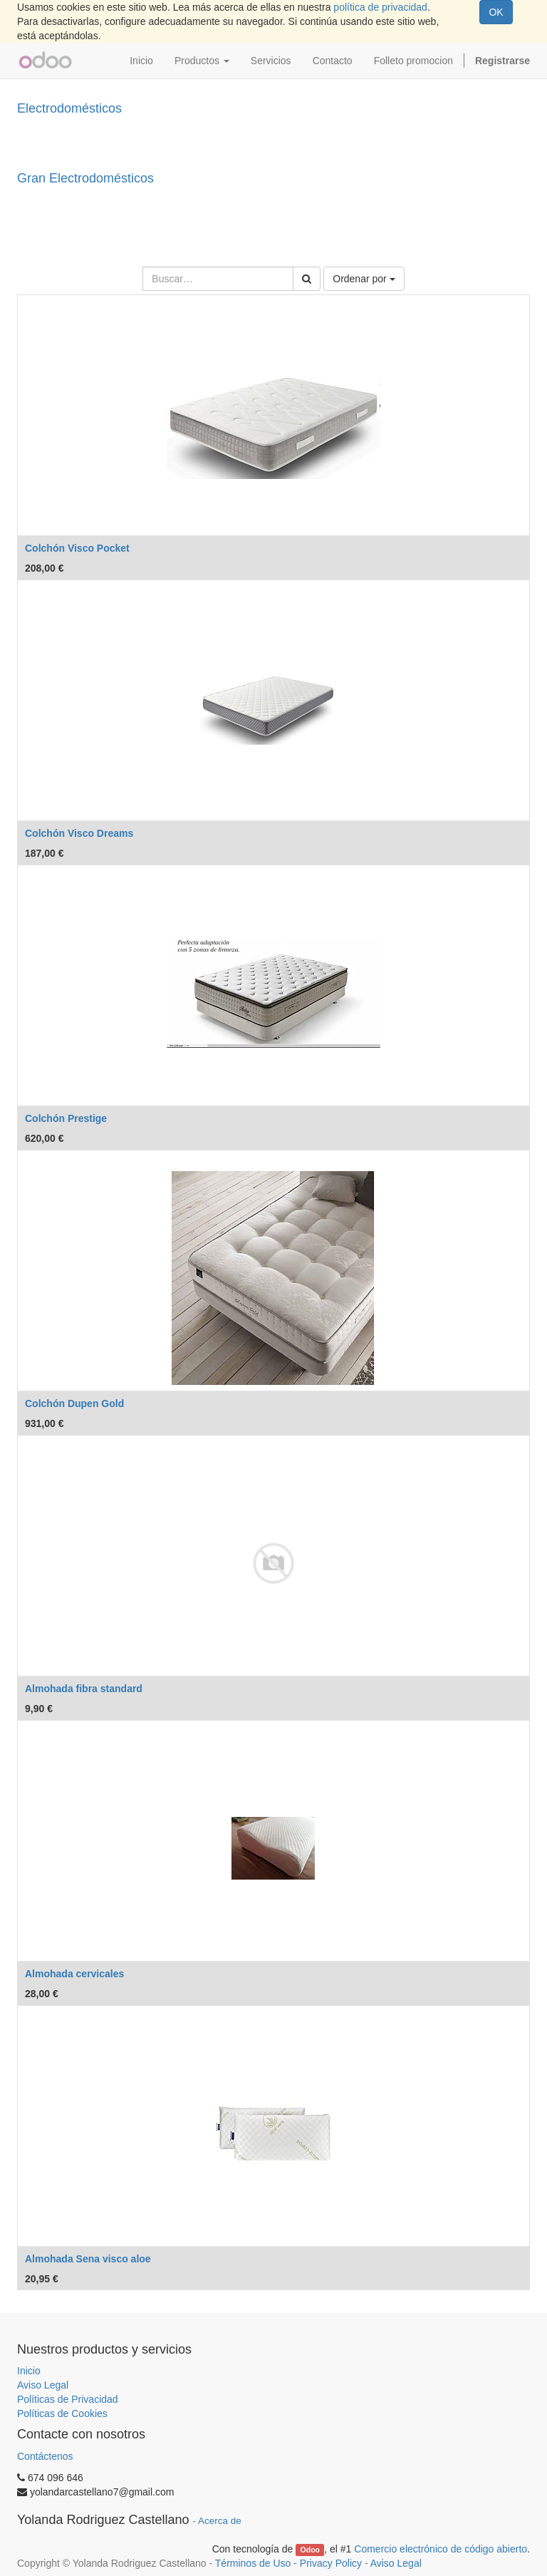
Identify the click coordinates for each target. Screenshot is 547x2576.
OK (496, 12)
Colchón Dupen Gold (74, 1403)
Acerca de (219, 2520)
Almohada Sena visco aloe (88, 2259)
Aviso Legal (42, 2385)
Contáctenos (45, 2456)
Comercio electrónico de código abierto (440, 2549)
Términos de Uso (253, 2563)
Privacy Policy (331, 2563)
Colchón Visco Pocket (77, 548)
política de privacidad (380, 7)
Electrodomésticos (69, 108)
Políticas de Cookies (62, 2413)
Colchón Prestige (66, 1118)
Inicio (29, 2370)
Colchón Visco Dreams (79, 833)
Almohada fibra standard (83, 1688)
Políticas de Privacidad (67, 2399)
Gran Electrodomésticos (85, 178)
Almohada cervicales (74, 1973)
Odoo (310, 2549)
